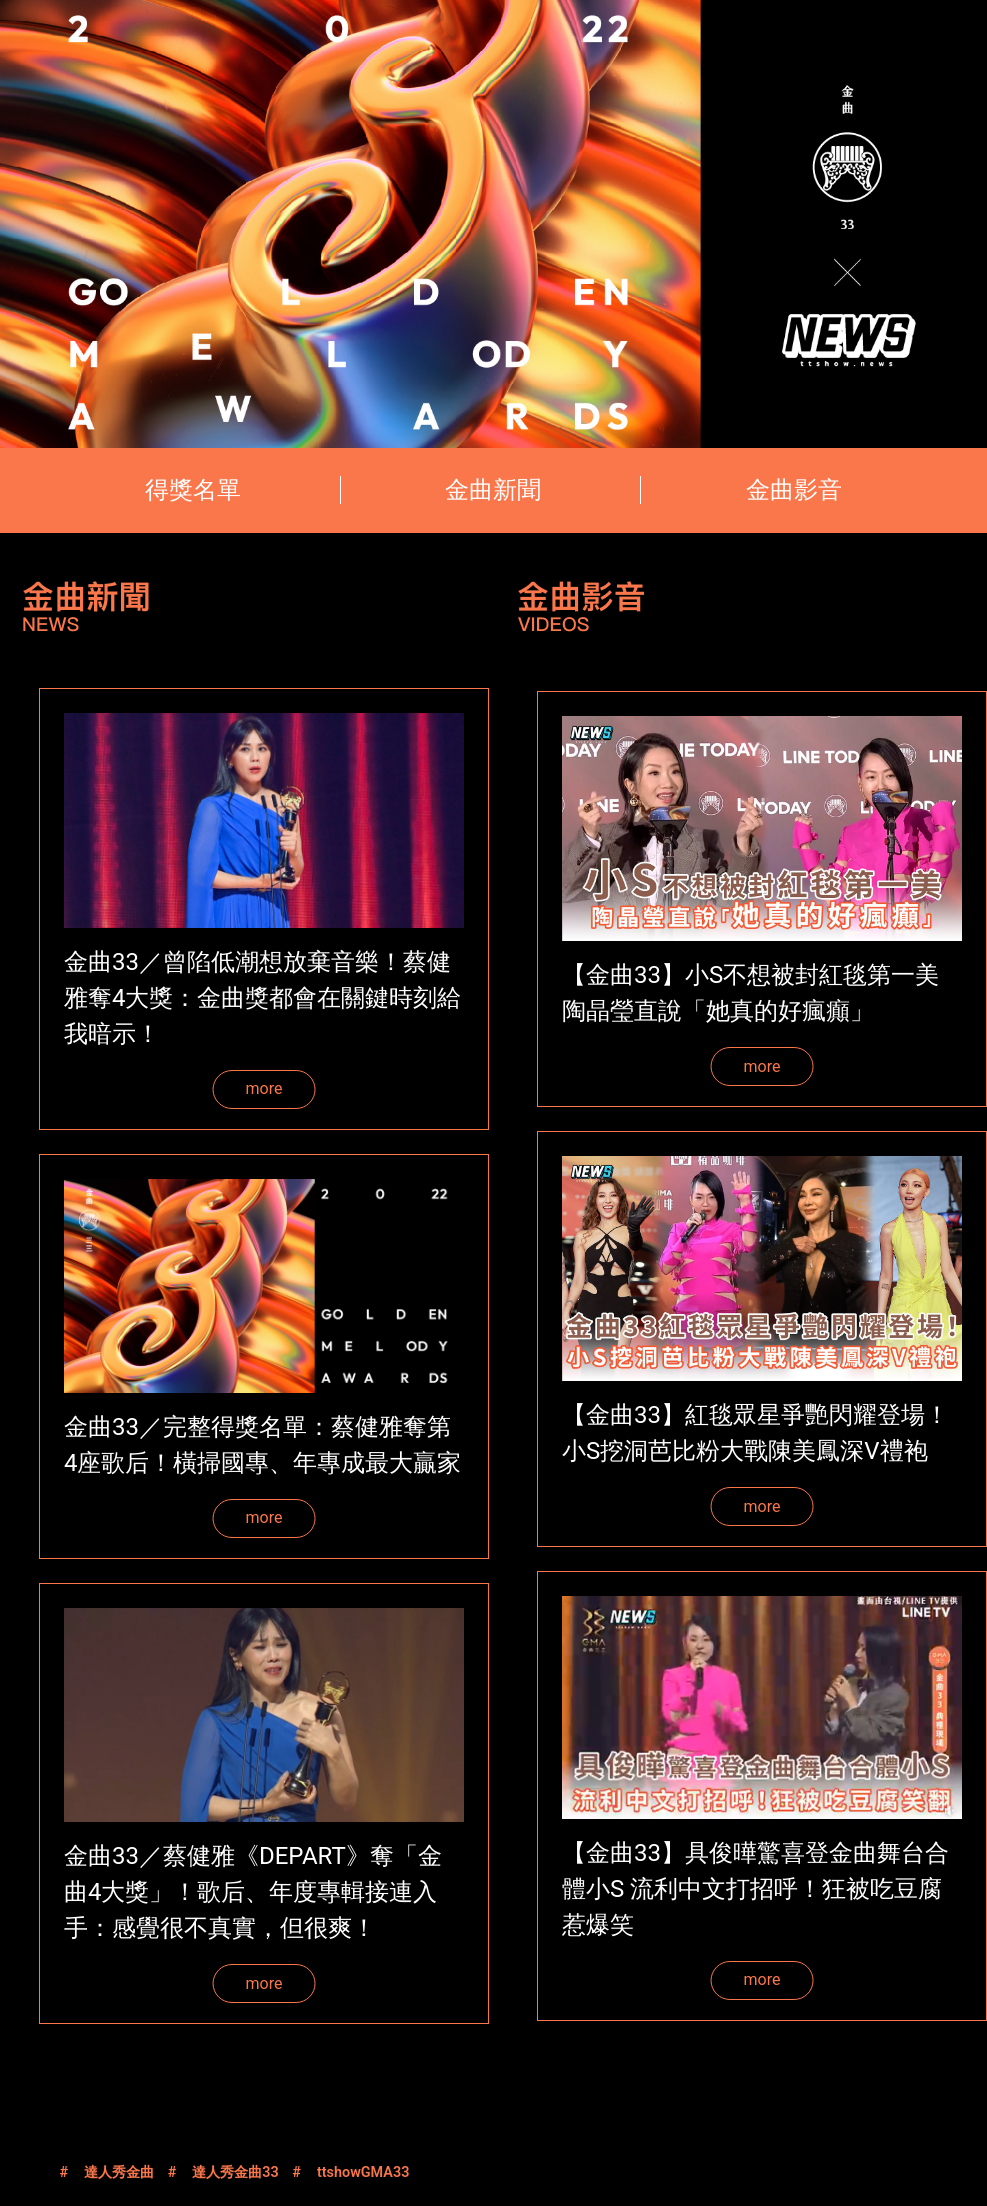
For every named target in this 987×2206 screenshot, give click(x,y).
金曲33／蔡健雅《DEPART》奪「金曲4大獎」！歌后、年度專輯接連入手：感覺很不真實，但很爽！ (253, 1892)
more (264, 1088)
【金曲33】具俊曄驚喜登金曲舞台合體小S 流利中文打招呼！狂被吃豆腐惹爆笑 (755, 1889)
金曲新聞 (493, 490)
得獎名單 (193, 490)
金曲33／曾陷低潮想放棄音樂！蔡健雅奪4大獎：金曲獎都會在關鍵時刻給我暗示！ (263, 998)
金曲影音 (794, 490)
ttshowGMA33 (363, 2172)
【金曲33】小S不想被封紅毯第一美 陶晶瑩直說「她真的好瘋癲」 (750, 993)
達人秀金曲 (119, 2172)
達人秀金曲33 (235, 2172)
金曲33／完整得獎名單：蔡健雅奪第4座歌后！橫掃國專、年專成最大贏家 (263, 1445)
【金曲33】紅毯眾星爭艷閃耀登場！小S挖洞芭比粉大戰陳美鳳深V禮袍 (755, 1433)
